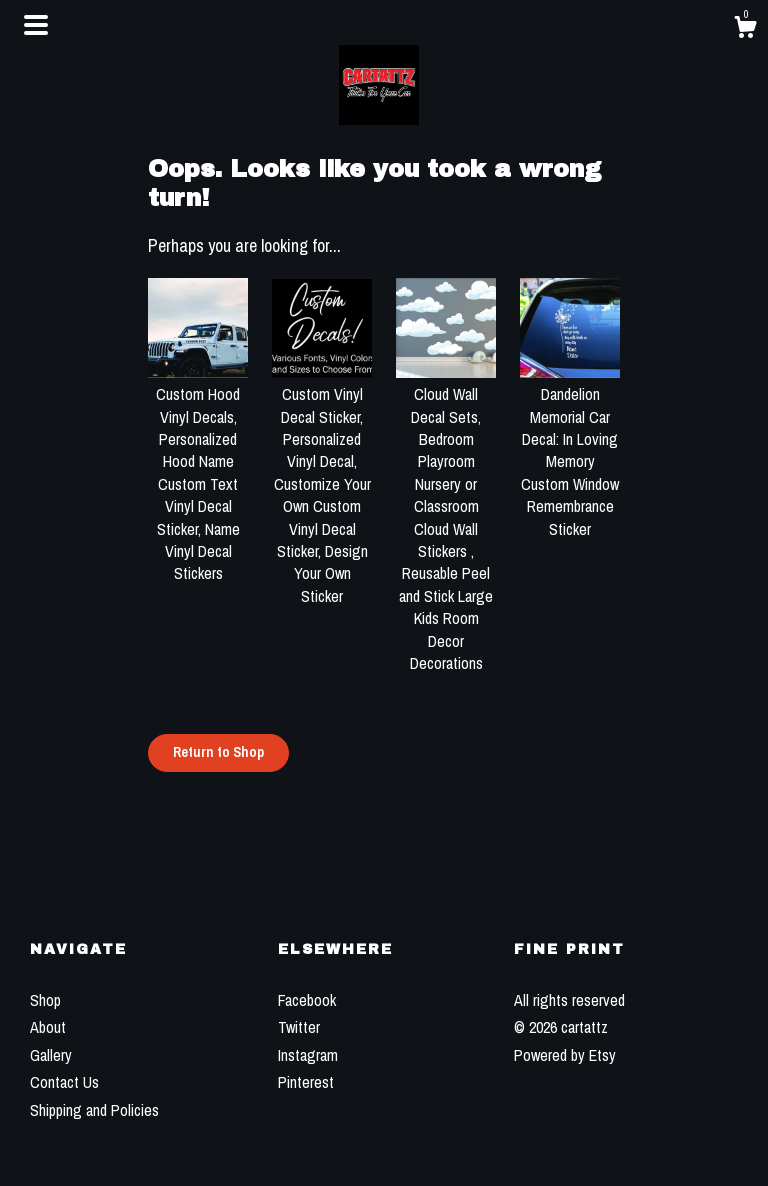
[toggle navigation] (36, 25)
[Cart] (745, 30)
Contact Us (64, 1082)
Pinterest (306, 1082)
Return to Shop (218, 752)
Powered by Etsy (565, 1055)
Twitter (299, 1027)
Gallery (51, 1055)
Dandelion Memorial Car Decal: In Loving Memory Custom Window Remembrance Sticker (570, 450)
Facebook (307, 1000)
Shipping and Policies (94, 1110)
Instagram (308, 1055)
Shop (45, 1000)
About (48, 1027)
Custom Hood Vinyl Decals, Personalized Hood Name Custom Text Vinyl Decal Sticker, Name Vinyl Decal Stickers (198, 473)
